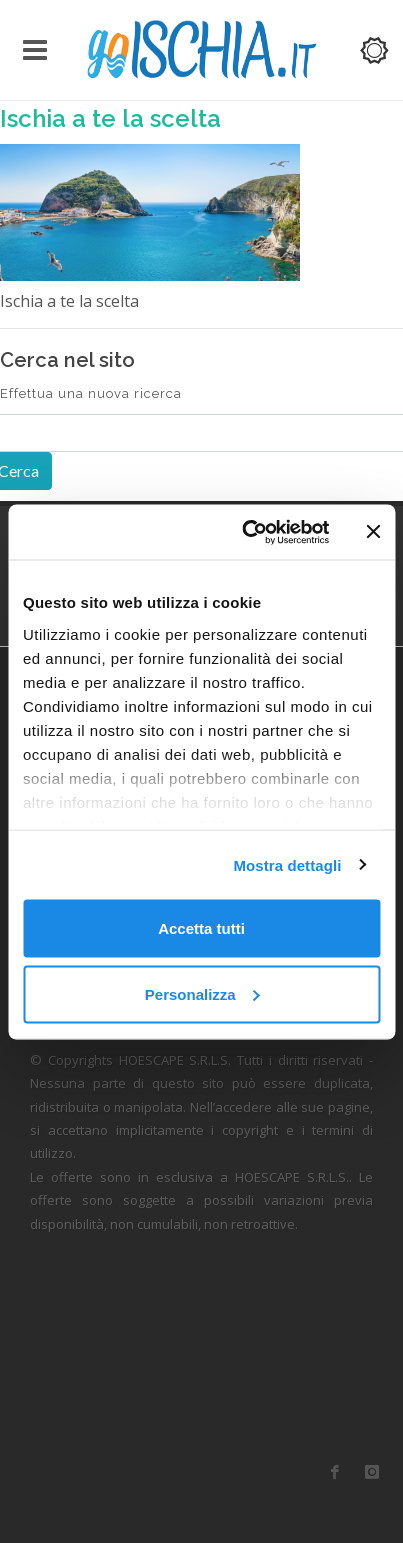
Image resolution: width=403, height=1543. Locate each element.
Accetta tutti (201, 928)
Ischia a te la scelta (110, 118)
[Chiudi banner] (373, 532)
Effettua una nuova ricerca (91, 393)
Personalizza (202, 993)
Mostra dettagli (287, 864)
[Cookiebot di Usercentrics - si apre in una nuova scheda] (247, 532)
